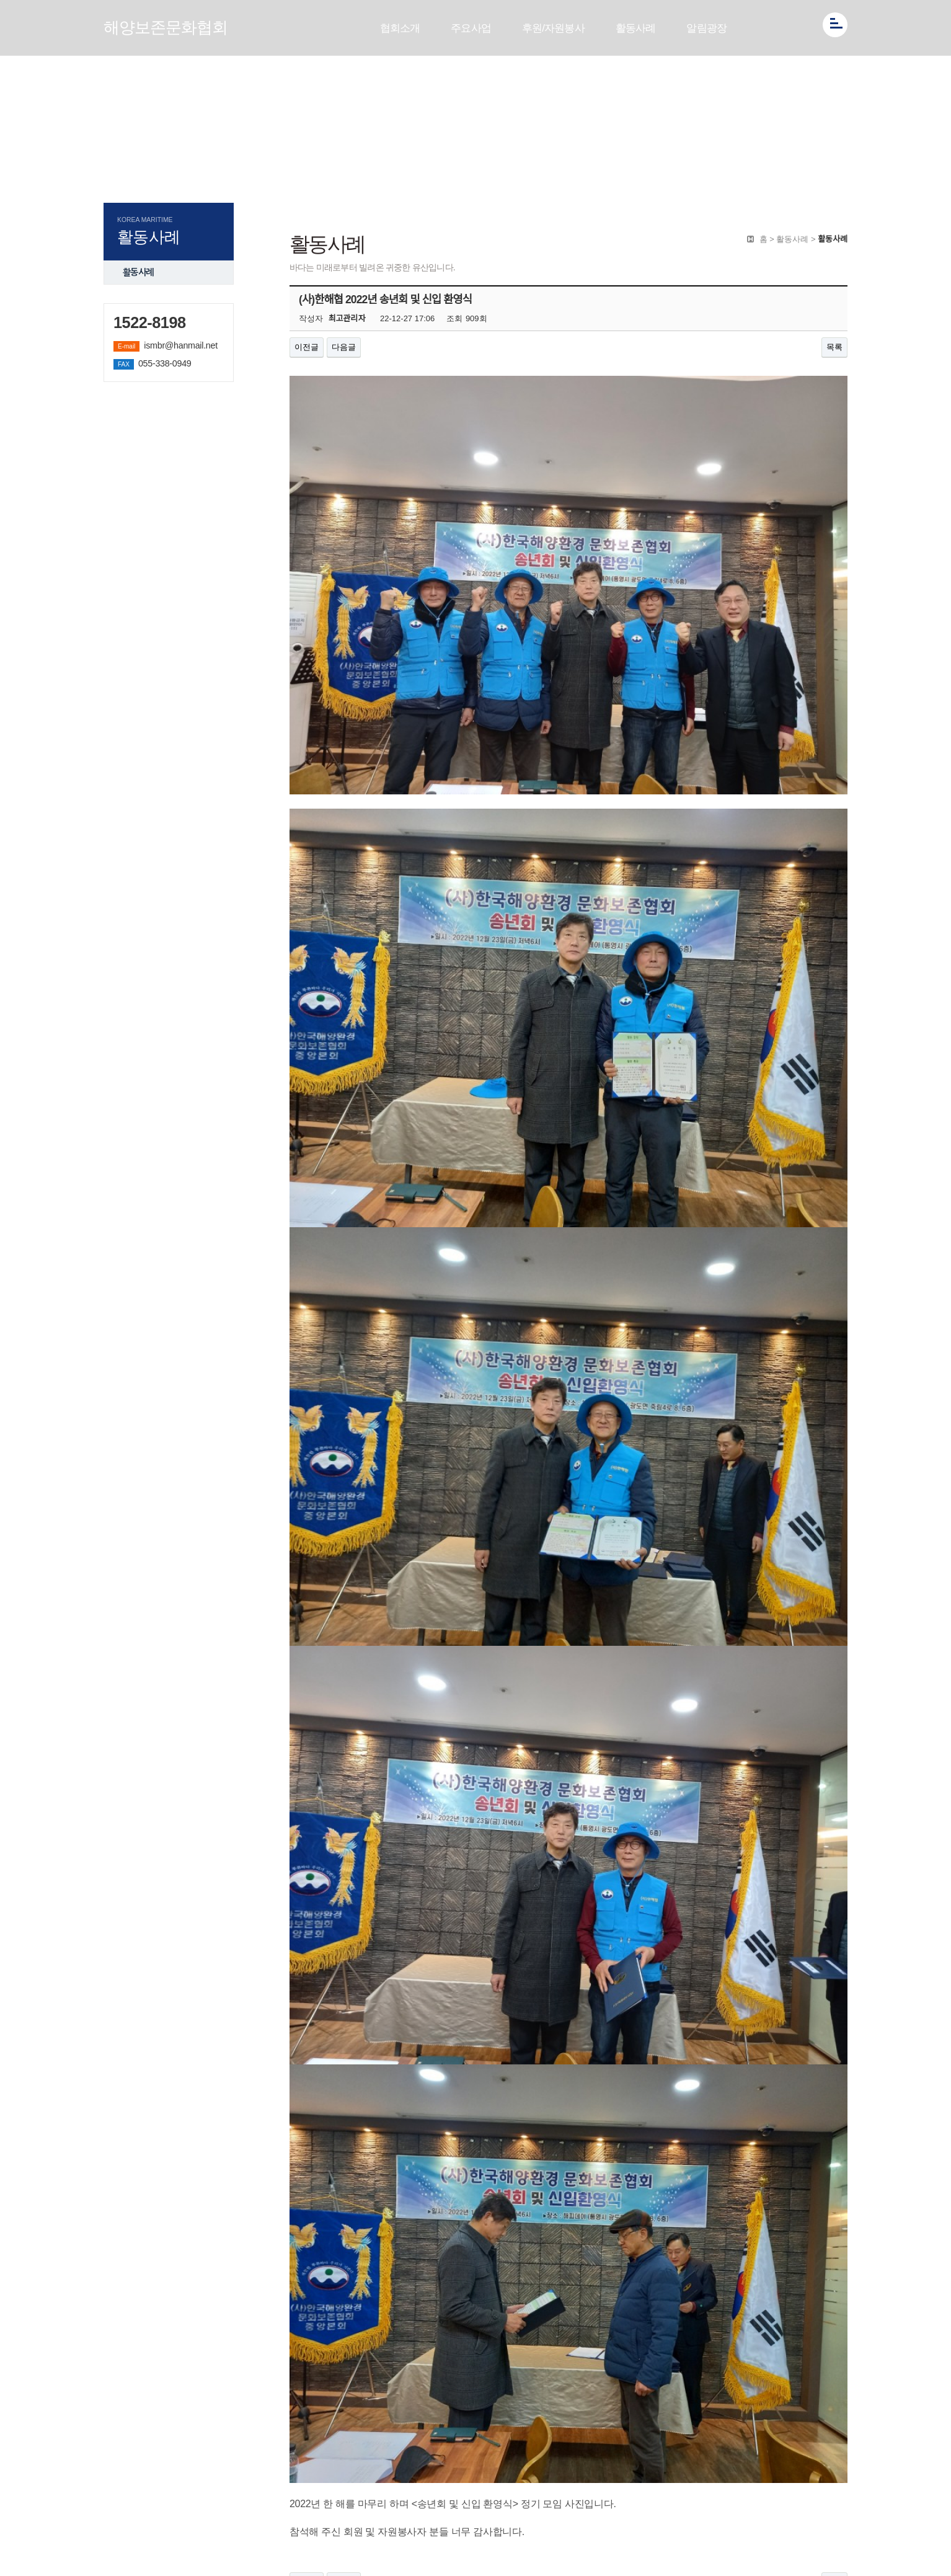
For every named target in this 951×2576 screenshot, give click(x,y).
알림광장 (706, 28)
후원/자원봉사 (553, 28)
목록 (834, 347)
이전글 (306, 347)
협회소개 (400, 28)
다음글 (344, 347)
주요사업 (471, 28)
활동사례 (636, 28)
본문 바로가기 (0, 0)
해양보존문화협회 (166, 27)
